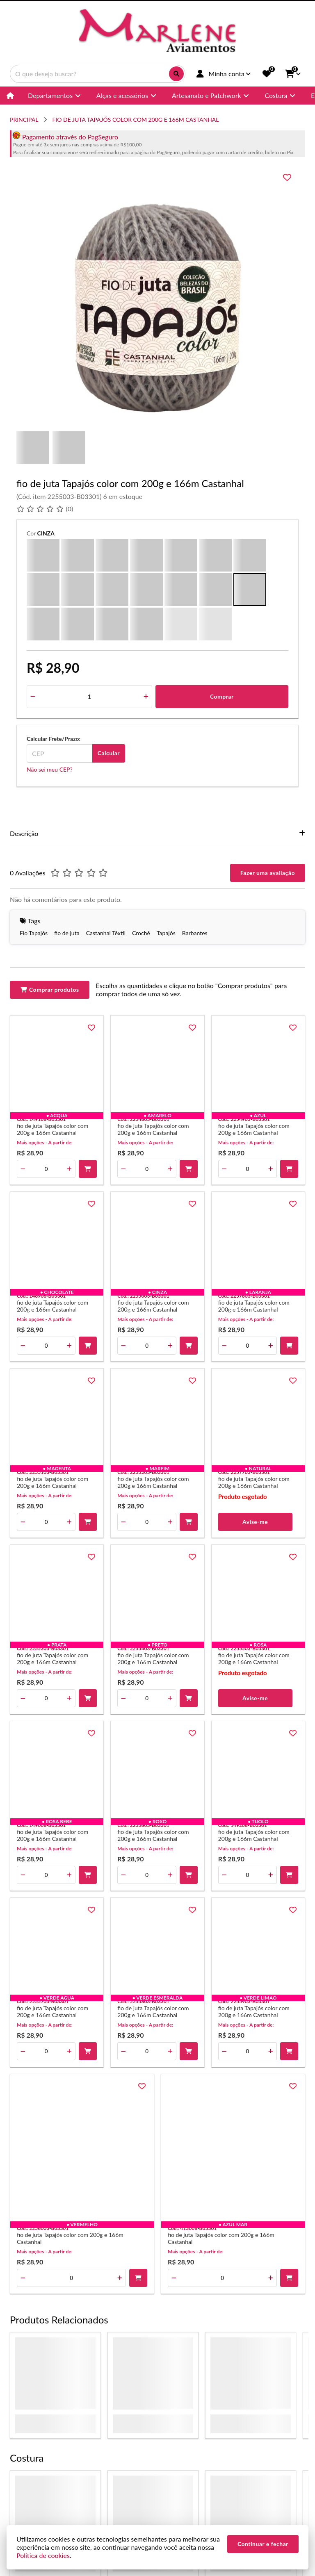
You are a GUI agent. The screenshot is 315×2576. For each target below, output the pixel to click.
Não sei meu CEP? (50, 769)
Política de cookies (43, 2555)
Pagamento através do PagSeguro (65, 137)
